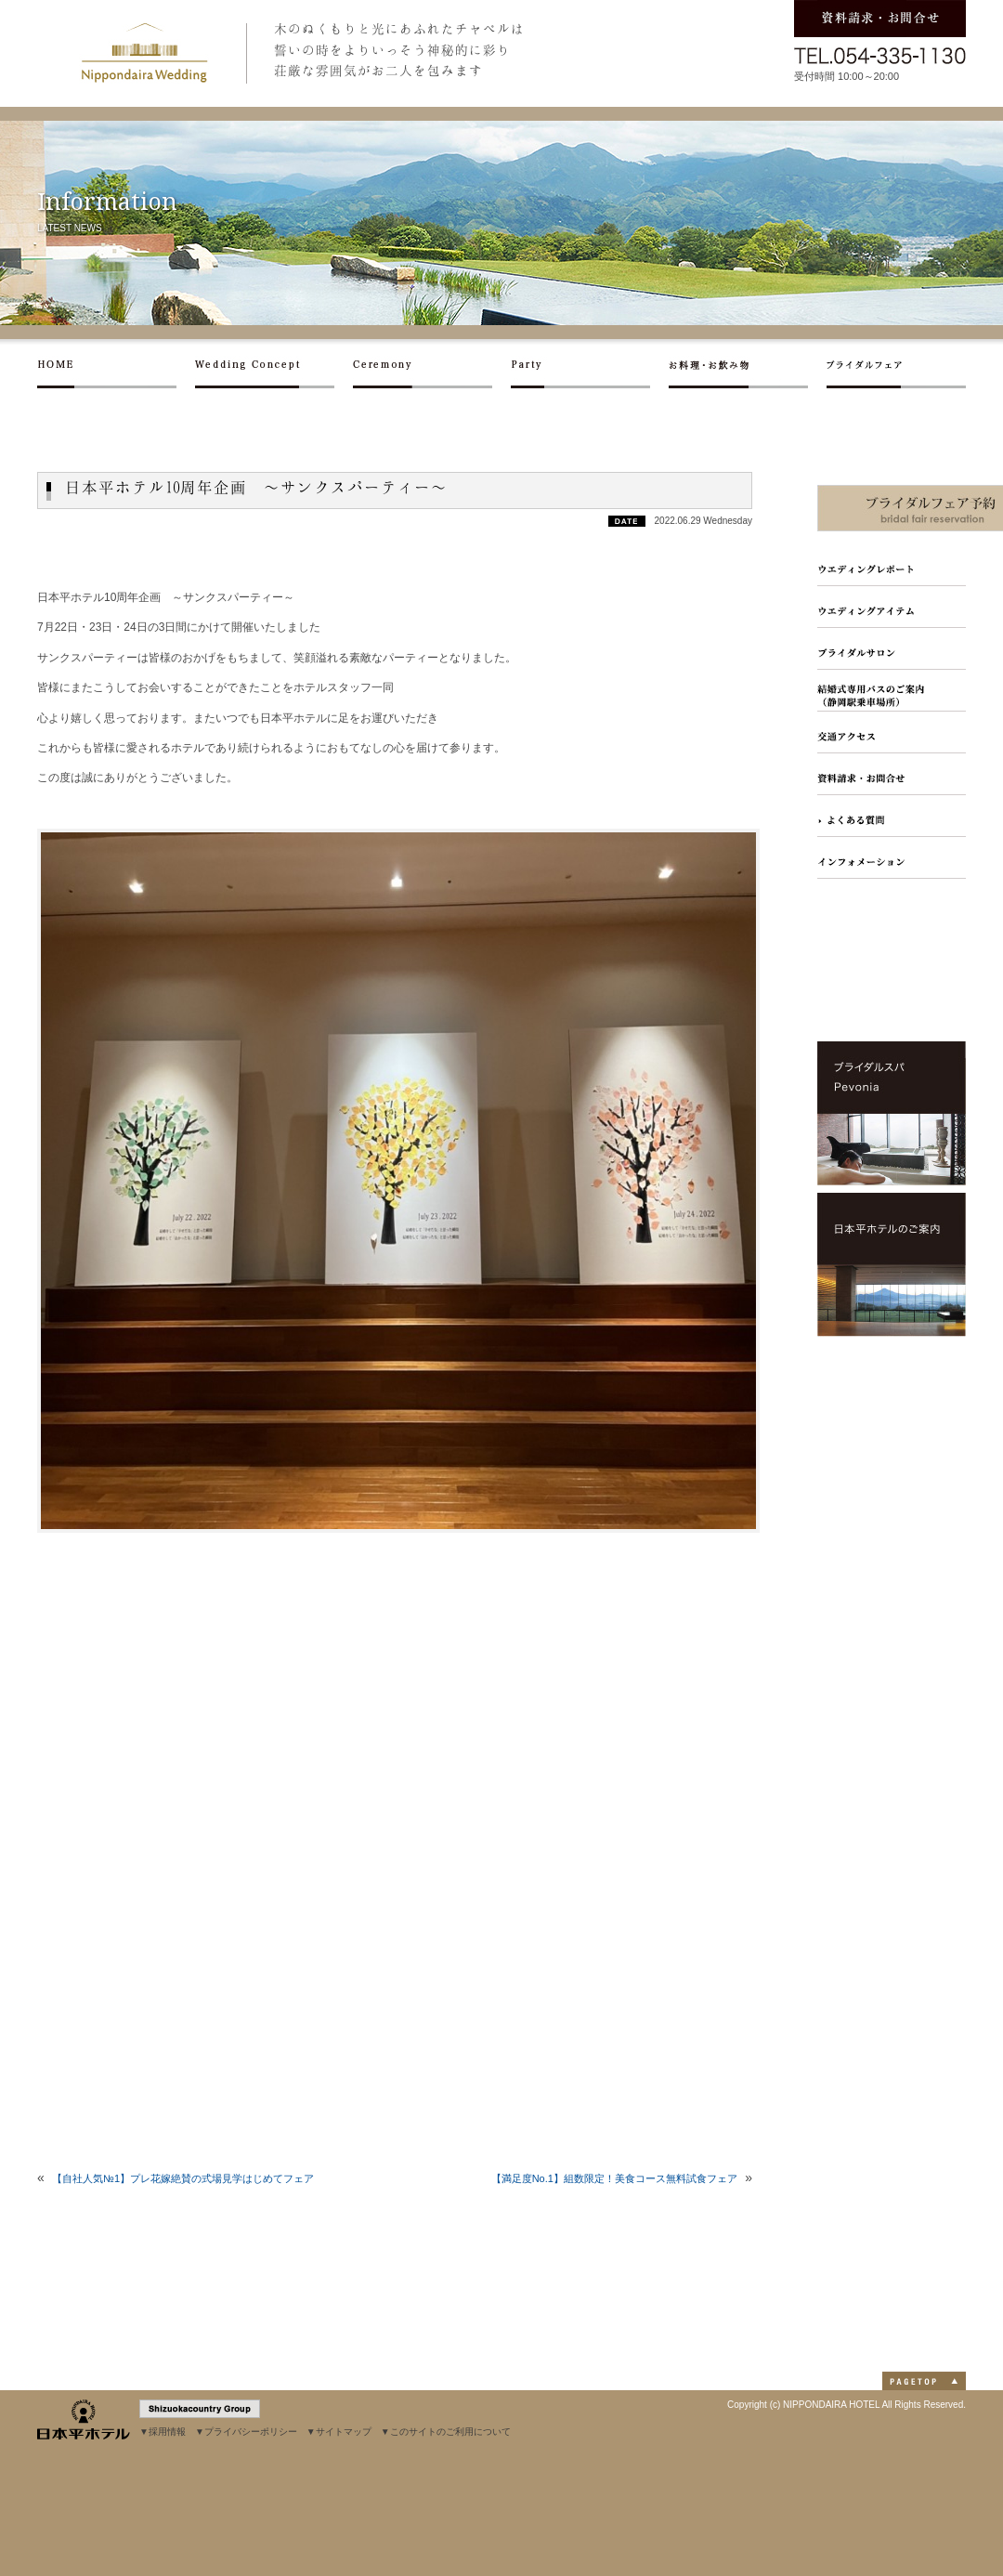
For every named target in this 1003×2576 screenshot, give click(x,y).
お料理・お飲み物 (748, 369)
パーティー (590, 369)
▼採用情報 (162, 2431)
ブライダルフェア (896, 369)
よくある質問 (891, 816)
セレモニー (432, 369)
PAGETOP (924, 2381)
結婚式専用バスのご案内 (891, 691)
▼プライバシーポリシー (246, 2431)
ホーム (116, 369)
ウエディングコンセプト (274, 369)
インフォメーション (891, 858)
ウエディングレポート (891, 565)
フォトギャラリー (891, 607)
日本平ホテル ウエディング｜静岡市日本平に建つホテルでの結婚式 (144, 53)
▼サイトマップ (338, 2431)
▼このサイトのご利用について (446, 2431)
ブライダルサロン (891, 649)
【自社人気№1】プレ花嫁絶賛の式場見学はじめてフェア (183, 2178)
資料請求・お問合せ (891, 774)
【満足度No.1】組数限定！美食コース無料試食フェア (614, 2178)
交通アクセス (891, 732)
